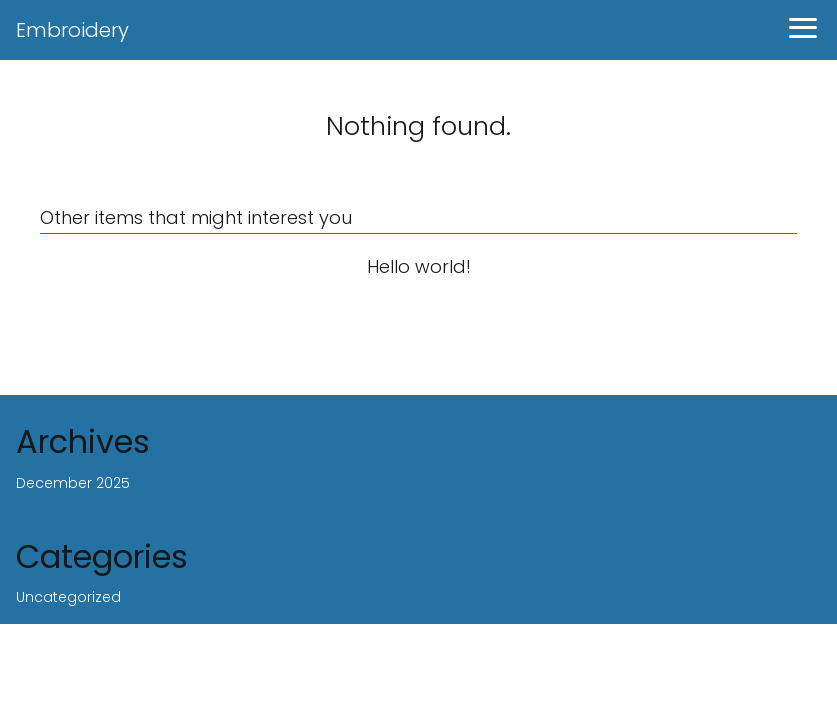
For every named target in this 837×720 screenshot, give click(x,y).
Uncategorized (68, 597)
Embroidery (72, 30)
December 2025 (73, 483)
